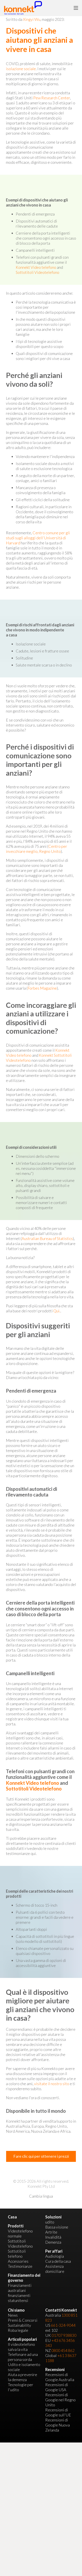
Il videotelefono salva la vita (21, 2347)
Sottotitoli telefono (17, 2254)
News (13, 2315)
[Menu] (76, 7)
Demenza (53, 2242)
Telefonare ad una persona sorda (23, 2357)
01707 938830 (64, 2335)
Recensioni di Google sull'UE (58, 2412)
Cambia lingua (41, 2196)
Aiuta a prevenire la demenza (22, 2377)
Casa (12, 2216)
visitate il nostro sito (51, 2083)
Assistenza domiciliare (54, 2269)
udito (49, 2222)
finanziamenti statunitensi (19, 2298)
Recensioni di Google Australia (59, 2377)
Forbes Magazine (42, 988)
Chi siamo (16, 2310)
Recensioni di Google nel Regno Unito (60, 2399)
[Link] (23, 8)
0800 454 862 (63, 2350)
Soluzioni (53, 2216)
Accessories (18, 2261)
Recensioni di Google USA (56, 2387)
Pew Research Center (51, 97)
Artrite (51, 2232)
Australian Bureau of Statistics (47, 1238)
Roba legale (18, 2330)
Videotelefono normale (20, 2233)
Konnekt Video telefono (36, 267)
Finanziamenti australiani (19, 2288)
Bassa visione (56, 2227)
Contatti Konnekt (61, 2310)
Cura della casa (58, 2261)
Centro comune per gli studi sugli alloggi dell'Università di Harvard (38, 537)
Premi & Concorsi (22, 2320)
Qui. (56, 1310)
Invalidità (53, 2237)
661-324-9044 (63, 2325)
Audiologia (54, 2256)
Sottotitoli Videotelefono (37, 272)
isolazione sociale (21, 68)
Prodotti (15, 2225)
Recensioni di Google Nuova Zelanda (57, 2424)
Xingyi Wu (31, 19)
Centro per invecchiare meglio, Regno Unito (36, 849)
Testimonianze (20, 2266)
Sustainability (19, 2325)
